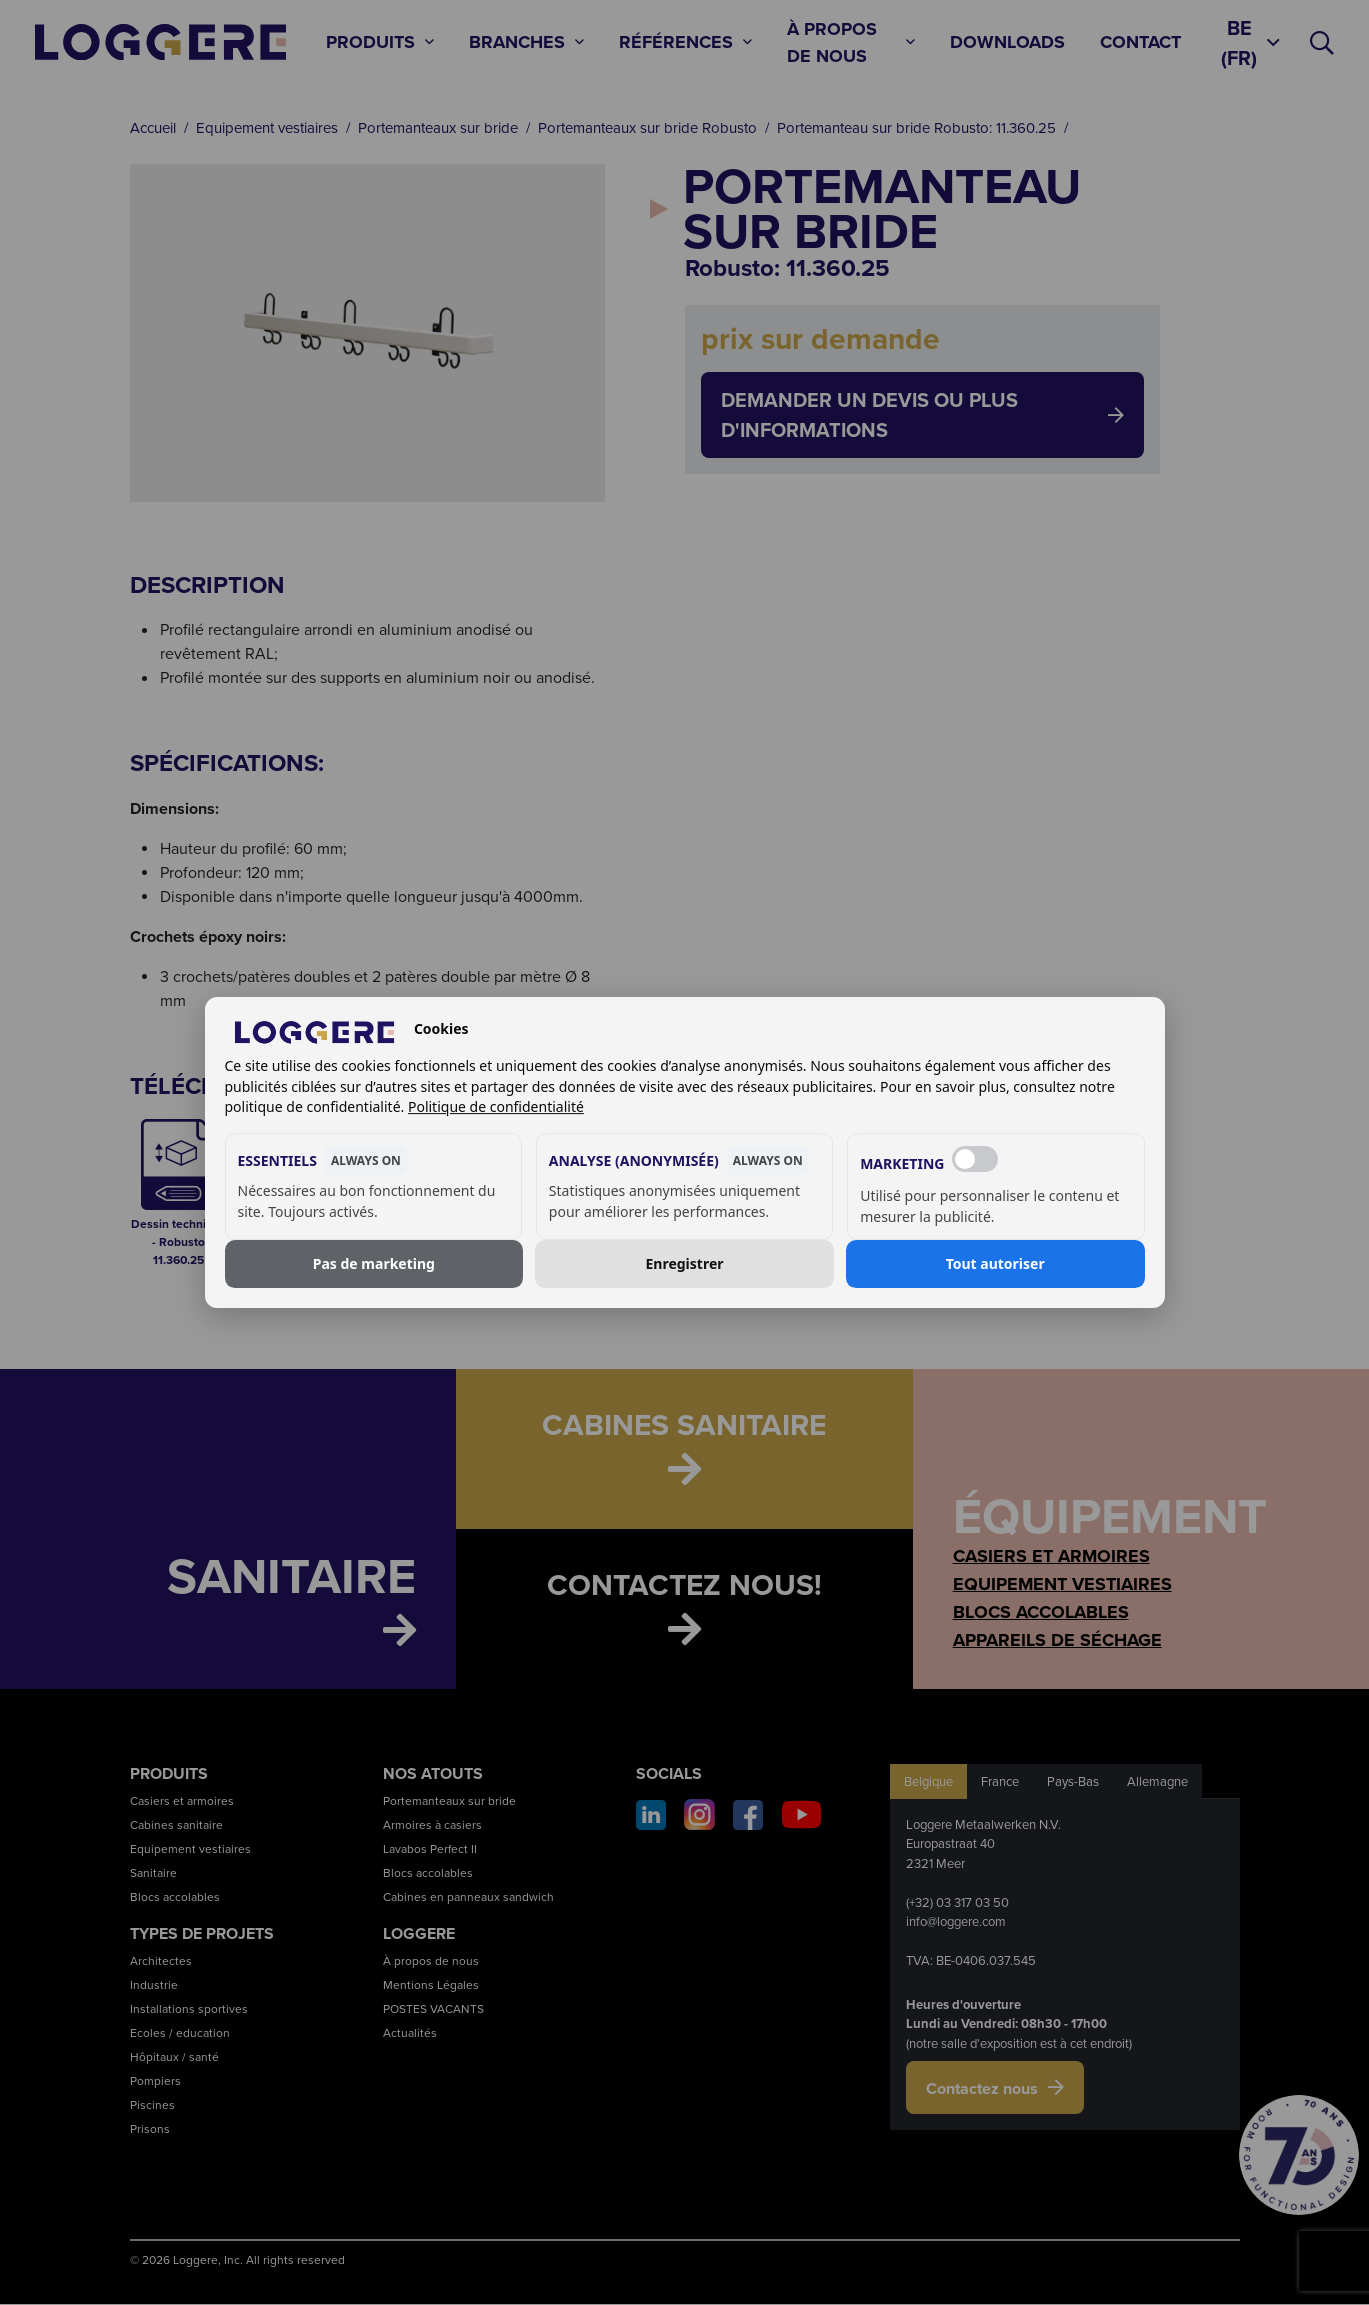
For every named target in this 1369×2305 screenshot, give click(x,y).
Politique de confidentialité (496, 1106)
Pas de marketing (374, 1263)
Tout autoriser (995, 1263)
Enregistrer (685, 1263)
